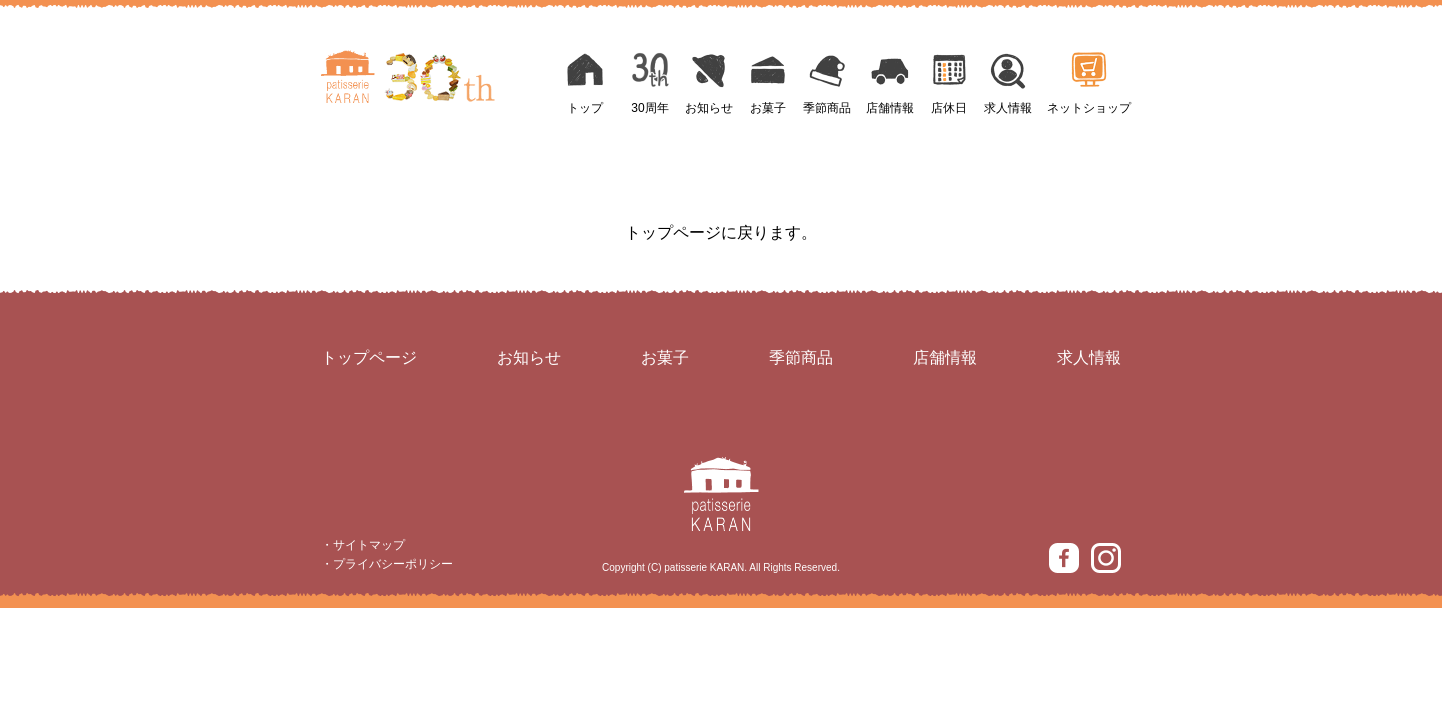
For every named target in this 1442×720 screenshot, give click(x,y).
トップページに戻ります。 (721, 232)
